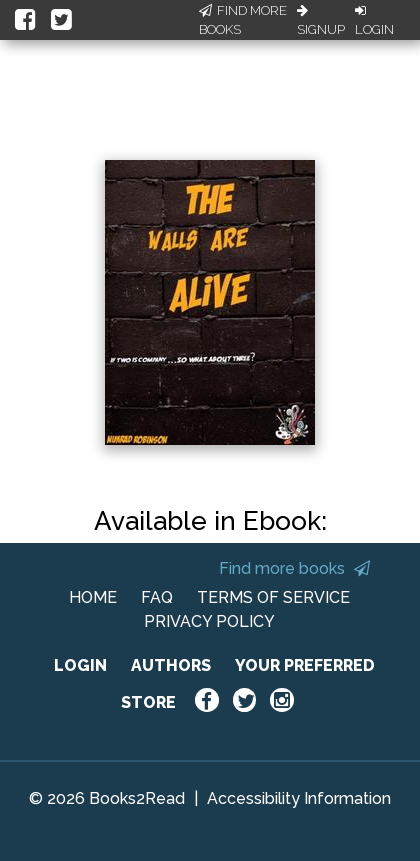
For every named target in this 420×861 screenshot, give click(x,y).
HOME (93, 597)
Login (374, 21)
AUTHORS (171, 665)
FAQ (157, 597)
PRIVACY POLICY (209, 621)
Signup (321, 21)
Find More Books (243, 20)
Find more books (294, 568)
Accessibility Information (299, 798)
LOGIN (80, 665)
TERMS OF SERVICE (273, 597)
